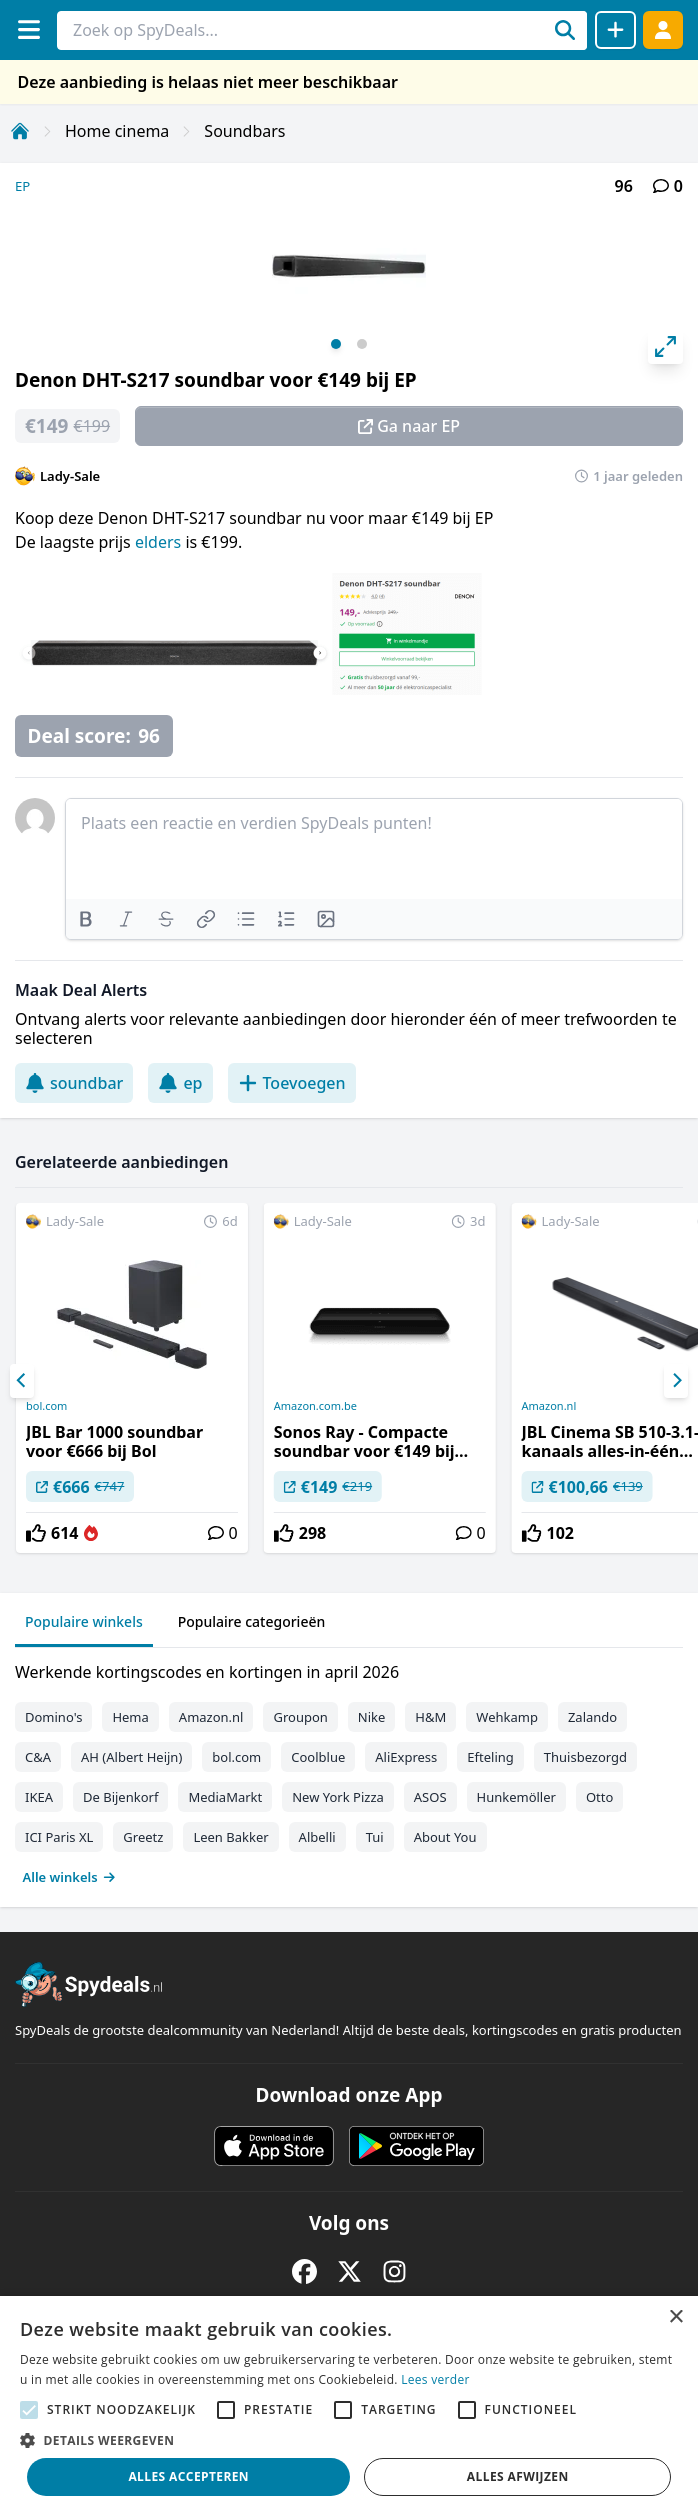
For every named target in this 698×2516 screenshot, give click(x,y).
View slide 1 (336, 344)
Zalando (592, 1717)
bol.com (46, 1406)
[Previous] (22, 1381)
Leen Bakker (230, 1837)
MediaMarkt (225, 1797)
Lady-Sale (70, 476)
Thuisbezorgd (585, 1757)
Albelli (317, 1837)
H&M (430, 1717)
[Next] (676, 1381)
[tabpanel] (349, 1770)
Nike (372, 1717)
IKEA (39, 1797)
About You (445, 1837)
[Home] (20, 131)
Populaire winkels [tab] (84, 1621)
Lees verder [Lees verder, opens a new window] (435, 2379)
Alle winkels (69, 1877)
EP (22, 186)
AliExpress (406, 1757)
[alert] (349, 2406)
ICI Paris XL (59, 1837)
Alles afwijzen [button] (518, 2476)
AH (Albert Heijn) (131, 1757)
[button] (349, 2440)
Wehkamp (507, 1717)
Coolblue (318, 1757)
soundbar (74, 1083)
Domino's (53, 1717)
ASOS (430, 1797)
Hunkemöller (516, 1797)
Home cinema (117, 131)
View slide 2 (362, 344)
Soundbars (244, 131)
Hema (130, 1717)
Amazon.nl (211, 1717)
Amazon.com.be (315, 1406)
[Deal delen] (615, 30)
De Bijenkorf (120, 1797)
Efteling (490, 1757)
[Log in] (663, 29)
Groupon (300, 1717)
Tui (375, 1837)
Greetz (143, 1837)
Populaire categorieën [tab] (252, 1621)
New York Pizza (338, 1797)
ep (180, 1083)
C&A (38, 1757)
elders (160, 542)
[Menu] (28, 29)
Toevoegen (292, 1083)
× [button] (675, 2317)
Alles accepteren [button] (188, 2476)
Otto (599, 1797)
